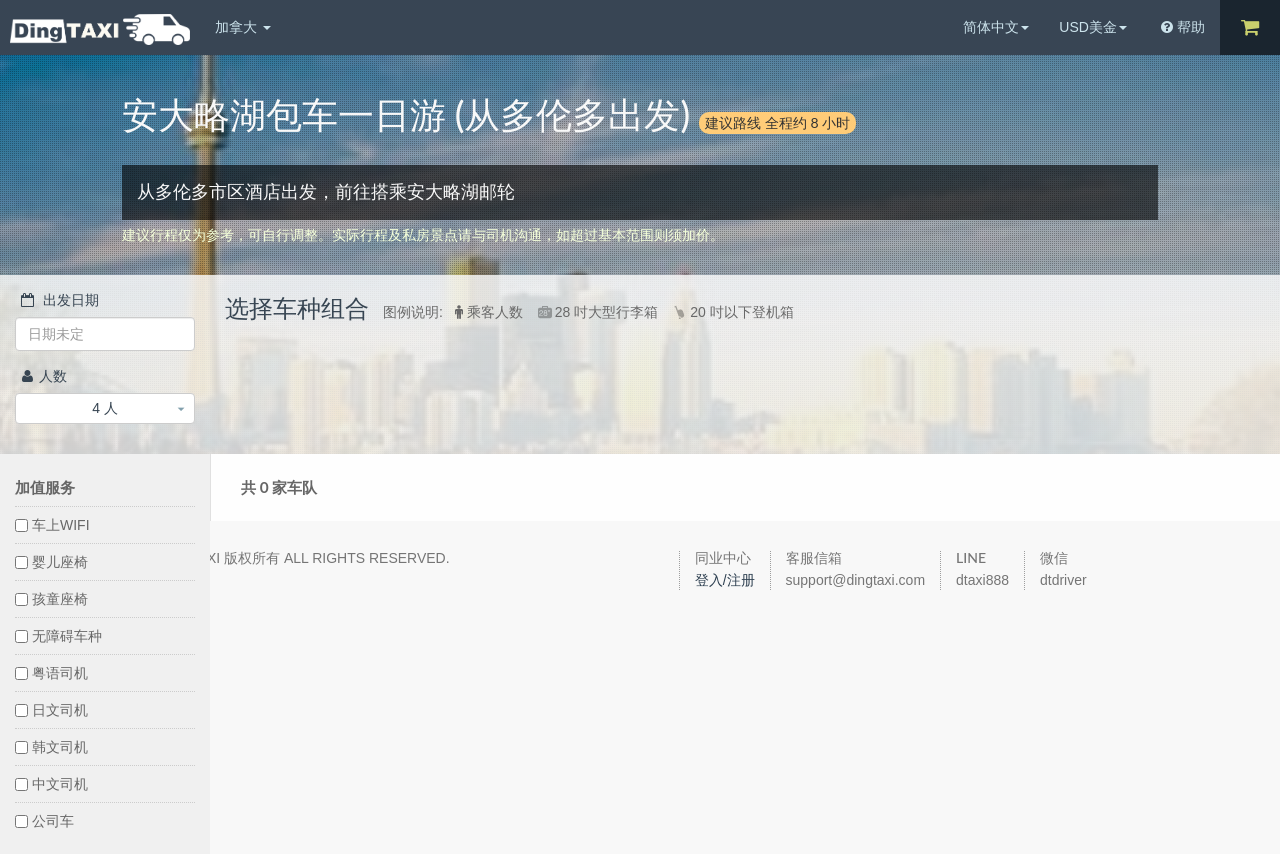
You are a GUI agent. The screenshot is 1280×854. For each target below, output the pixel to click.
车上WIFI (52, 525)
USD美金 (1093, 27)
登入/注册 (725, 580)
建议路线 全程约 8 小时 (777, 122)
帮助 (1183, 27)
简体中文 (996, 27)
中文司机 (51, 784)
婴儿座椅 (51, 562)
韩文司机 (51, 747)
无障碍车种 (58, 636)
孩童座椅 (51, 599)
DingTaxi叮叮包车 (100, 29)
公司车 (44, 821)
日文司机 (51, 710)
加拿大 (243, 27)
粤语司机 (51, 673)
